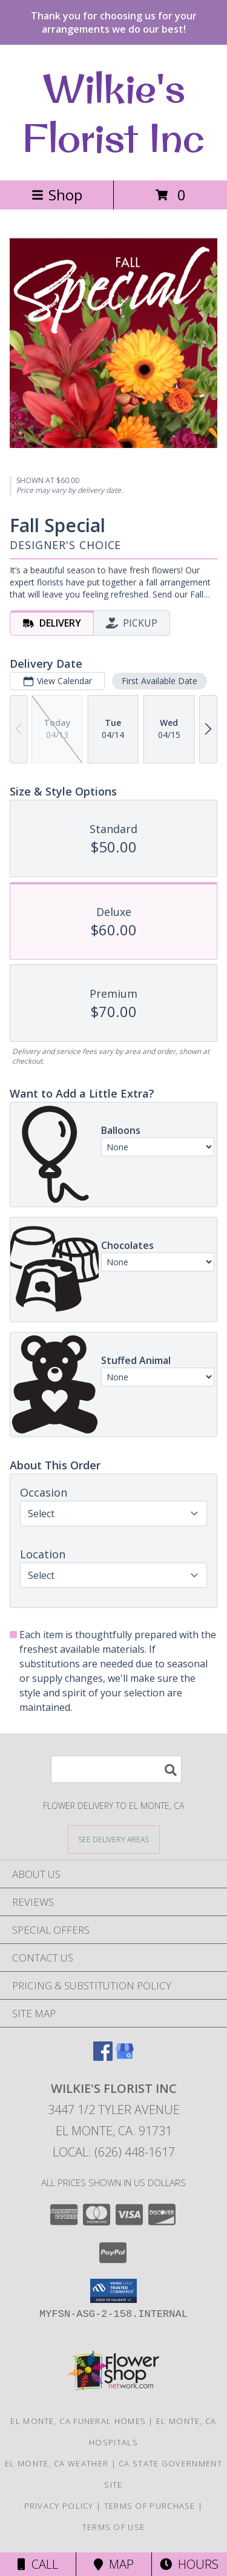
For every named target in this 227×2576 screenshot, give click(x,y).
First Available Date (159, 681)
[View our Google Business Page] (124, 2057)
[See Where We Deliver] (114, 1839)
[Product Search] (116, 1769)
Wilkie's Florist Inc (113, 112)
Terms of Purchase (150, 2505)
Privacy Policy (59, 2505)
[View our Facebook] (103, 2057)
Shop (56, 195)
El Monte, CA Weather (56, 2463)
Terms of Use (113, 2527)
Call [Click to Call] (38, 2564)
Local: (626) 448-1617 (114, 2152)
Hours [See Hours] (189, 2564)
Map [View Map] (114, 2564)
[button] (113, 2291)
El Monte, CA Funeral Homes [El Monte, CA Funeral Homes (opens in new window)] (78, 2421)
